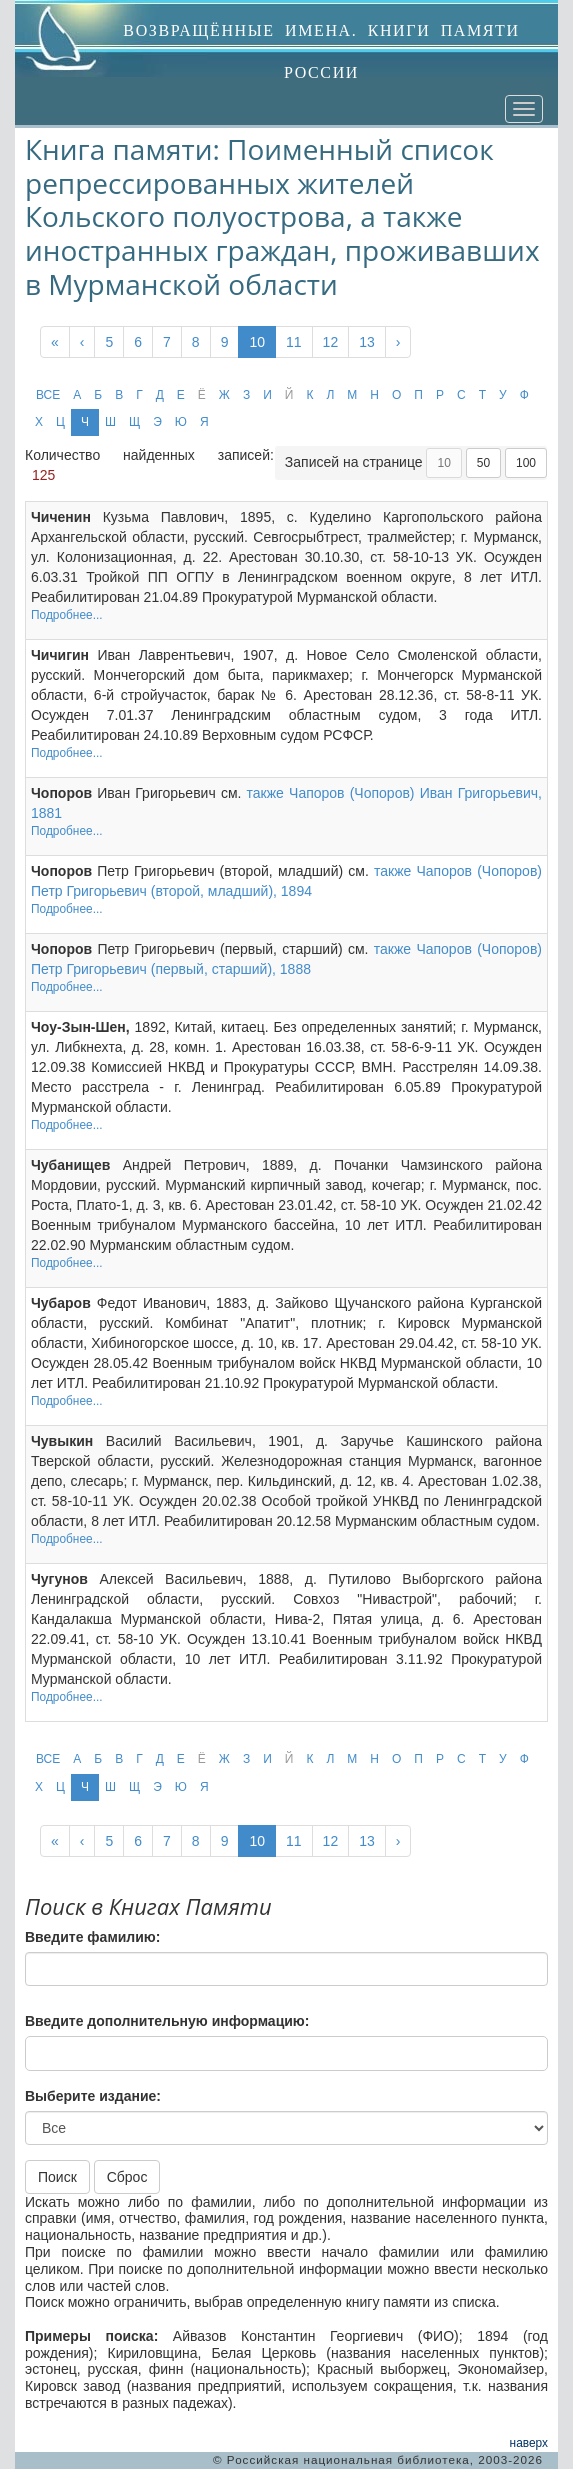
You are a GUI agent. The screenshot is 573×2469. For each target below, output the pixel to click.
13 (367, 342)
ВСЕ (48, 395)
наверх (529, 2443)
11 (294, 342)
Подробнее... (67, 615)
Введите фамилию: (92, 1937)
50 (483, 463)
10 (257, 342)
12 (331, 342)
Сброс (127, 2177)
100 (526, 463)
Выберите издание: (93, 2096)
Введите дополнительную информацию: (167, 2021)
